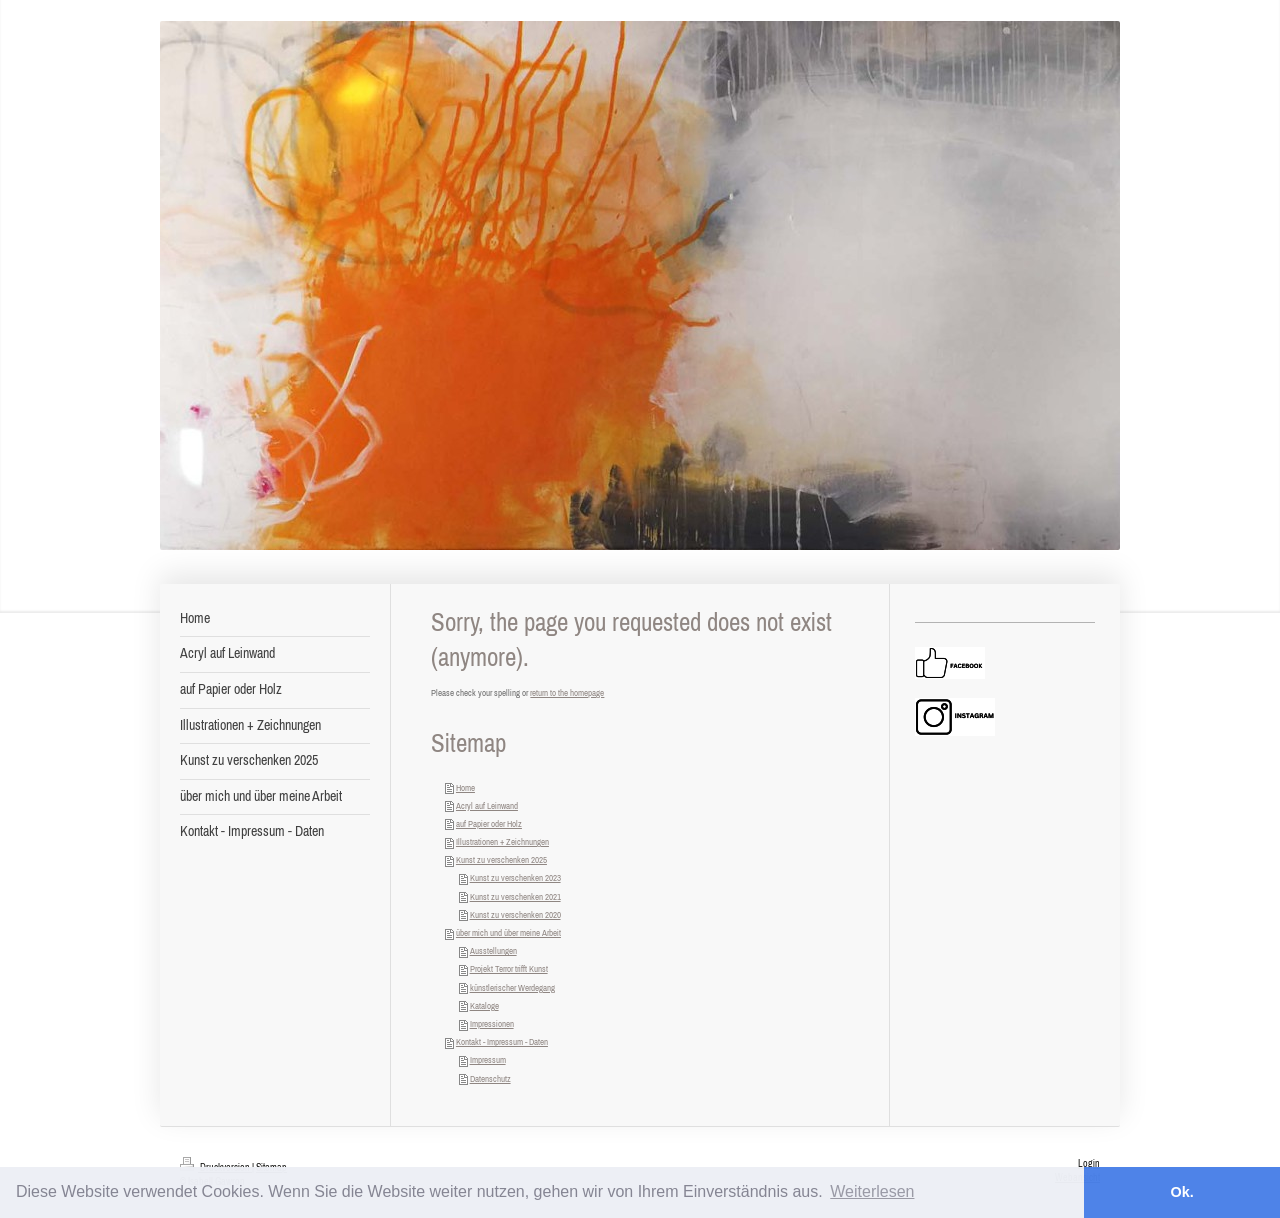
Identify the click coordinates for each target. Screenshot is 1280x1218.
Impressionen (492, 1023)
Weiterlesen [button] (872, 1191)
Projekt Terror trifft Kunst (509, 968)
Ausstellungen (493, 950)
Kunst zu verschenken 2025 (501, 859)
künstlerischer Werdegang (512, 987)
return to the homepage (567, 692)
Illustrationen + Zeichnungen (502, 841)
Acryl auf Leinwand (487, 805)
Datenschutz (490, 1078)
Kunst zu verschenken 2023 (515, 877)
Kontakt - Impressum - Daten (502, 1041)
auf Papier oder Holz (489, 823)
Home (465, 787)
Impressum (488, 1059)
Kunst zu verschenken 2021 (515, 896)
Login (1089, 1163)
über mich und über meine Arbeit (508, 932)
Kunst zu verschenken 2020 (515, 914)
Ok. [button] (1181, 1192)
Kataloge (484, 1005)
